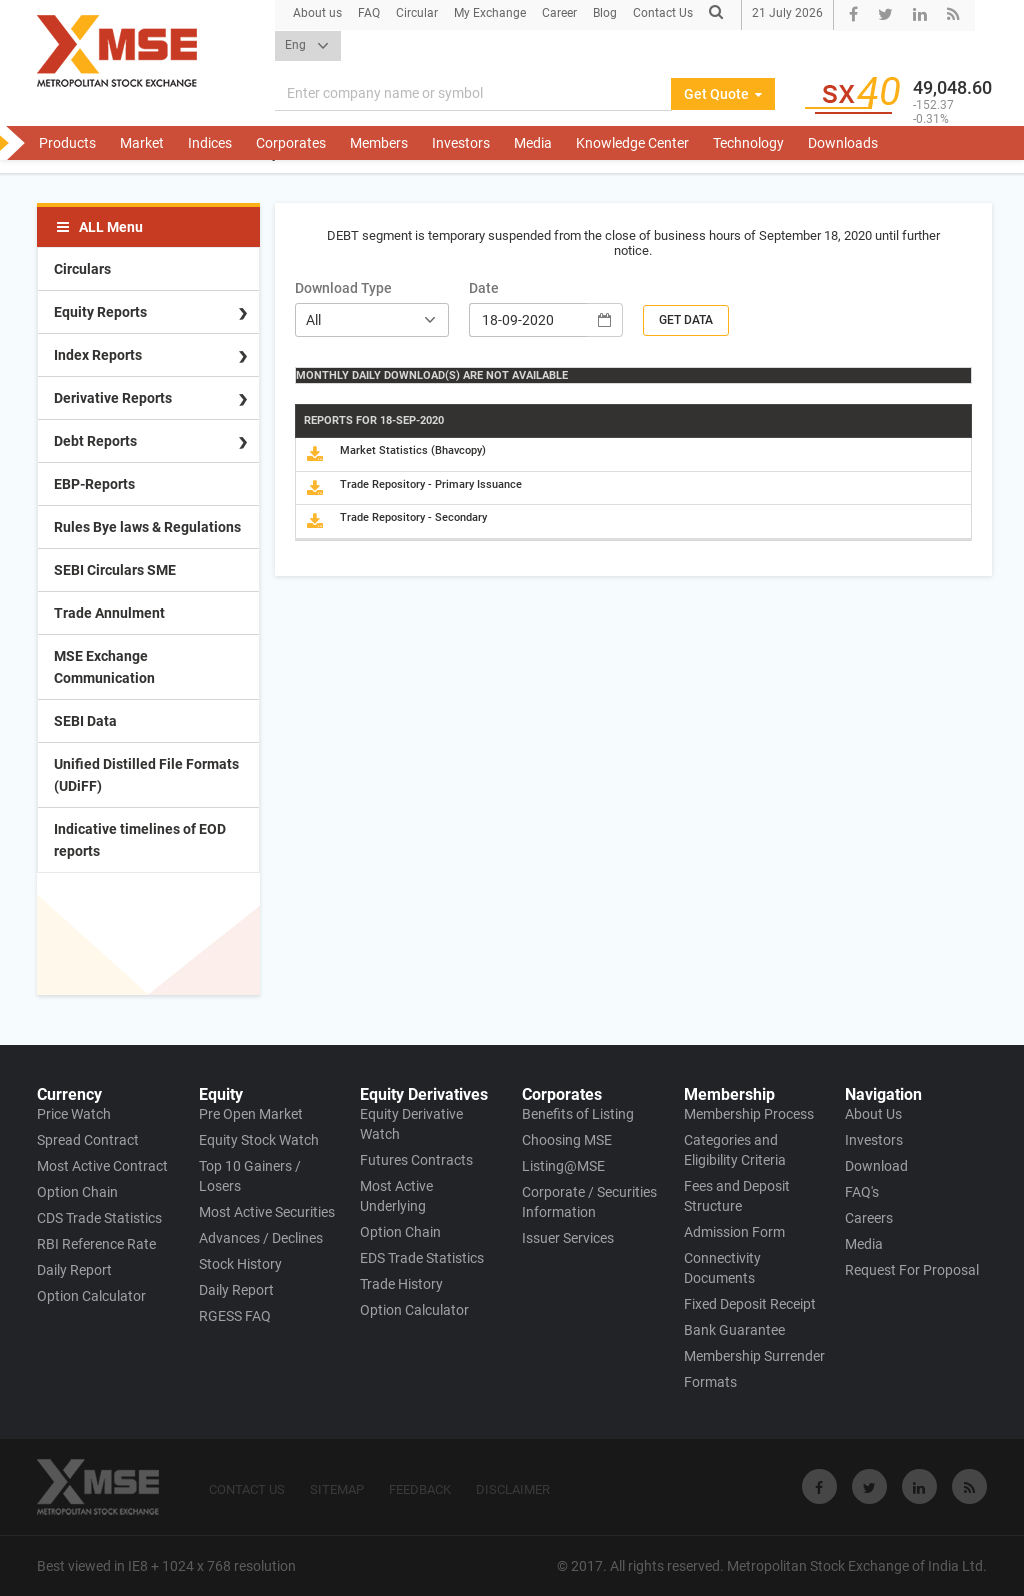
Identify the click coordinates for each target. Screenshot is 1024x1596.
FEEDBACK (420, 1489)
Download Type (343, 288)
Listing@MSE (563, 1166)
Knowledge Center (632, 143)
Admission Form (734, 1232)
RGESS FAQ (235, 1316)
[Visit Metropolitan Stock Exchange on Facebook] (819, 1486)
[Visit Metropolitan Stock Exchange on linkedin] (919, 1486)
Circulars (82, 269)
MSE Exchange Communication (104, 667)
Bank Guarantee (734, 1330)
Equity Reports (100, 312)
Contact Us (663, 13)
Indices (210, 143)
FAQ (369, 13)
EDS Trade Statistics (422, 1258)
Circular (417, 13)
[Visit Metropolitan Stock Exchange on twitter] (869, 1486)
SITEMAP (337, 1489)
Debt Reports (95, 441)
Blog (605, 13)
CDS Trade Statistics (99, 1218)
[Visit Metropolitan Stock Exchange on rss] (969, 1486)
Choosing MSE (567, 1140)
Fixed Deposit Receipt (750, 1304)
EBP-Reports (94, 484)
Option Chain (77, 1192)
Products (67, 143)
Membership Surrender (754, 1356)
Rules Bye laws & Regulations (147, 527)
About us (317, 13)
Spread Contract (88, 1140)
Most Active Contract (102, 1166)
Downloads (843, 143)
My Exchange (490, 13)
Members (379, 143)
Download (876, 1166)
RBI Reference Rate (96, 1244)
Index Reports (98, 355)
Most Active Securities (267, 1212)
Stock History (240, 1264)
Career (559, 13)
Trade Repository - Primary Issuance (431, 484)
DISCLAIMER (513, 1489)
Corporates (291, 143)
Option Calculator (91, 1296)
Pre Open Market (251, 1114)
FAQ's (862, 1192)
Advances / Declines (261, 1238)
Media (533, 143)
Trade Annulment (109, 613)
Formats (710, 1382)
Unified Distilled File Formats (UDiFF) (146, 775)
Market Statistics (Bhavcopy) (413, 450)
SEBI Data (85, 721)
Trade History (401, 1284)
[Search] (473, 94)
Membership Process (749, 1114)
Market (142, 143)
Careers (869, 1218)
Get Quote (723, 94)
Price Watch (74, 1114)
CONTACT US (247, 1489)
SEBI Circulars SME (115, 570)
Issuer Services (568, 1238)
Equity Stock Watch (259, 1140)
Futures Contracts (416, 1160)
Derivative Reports (113, 398)
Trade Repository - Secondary (413, 517)
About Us (873, 1114)
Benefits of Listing (578, 1114)
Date (484, 288)
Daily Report (74, 1270)
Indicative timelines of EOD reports (140, 840)
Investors (461, 143)
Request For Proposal (912, 1270)
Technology (748, 143)
